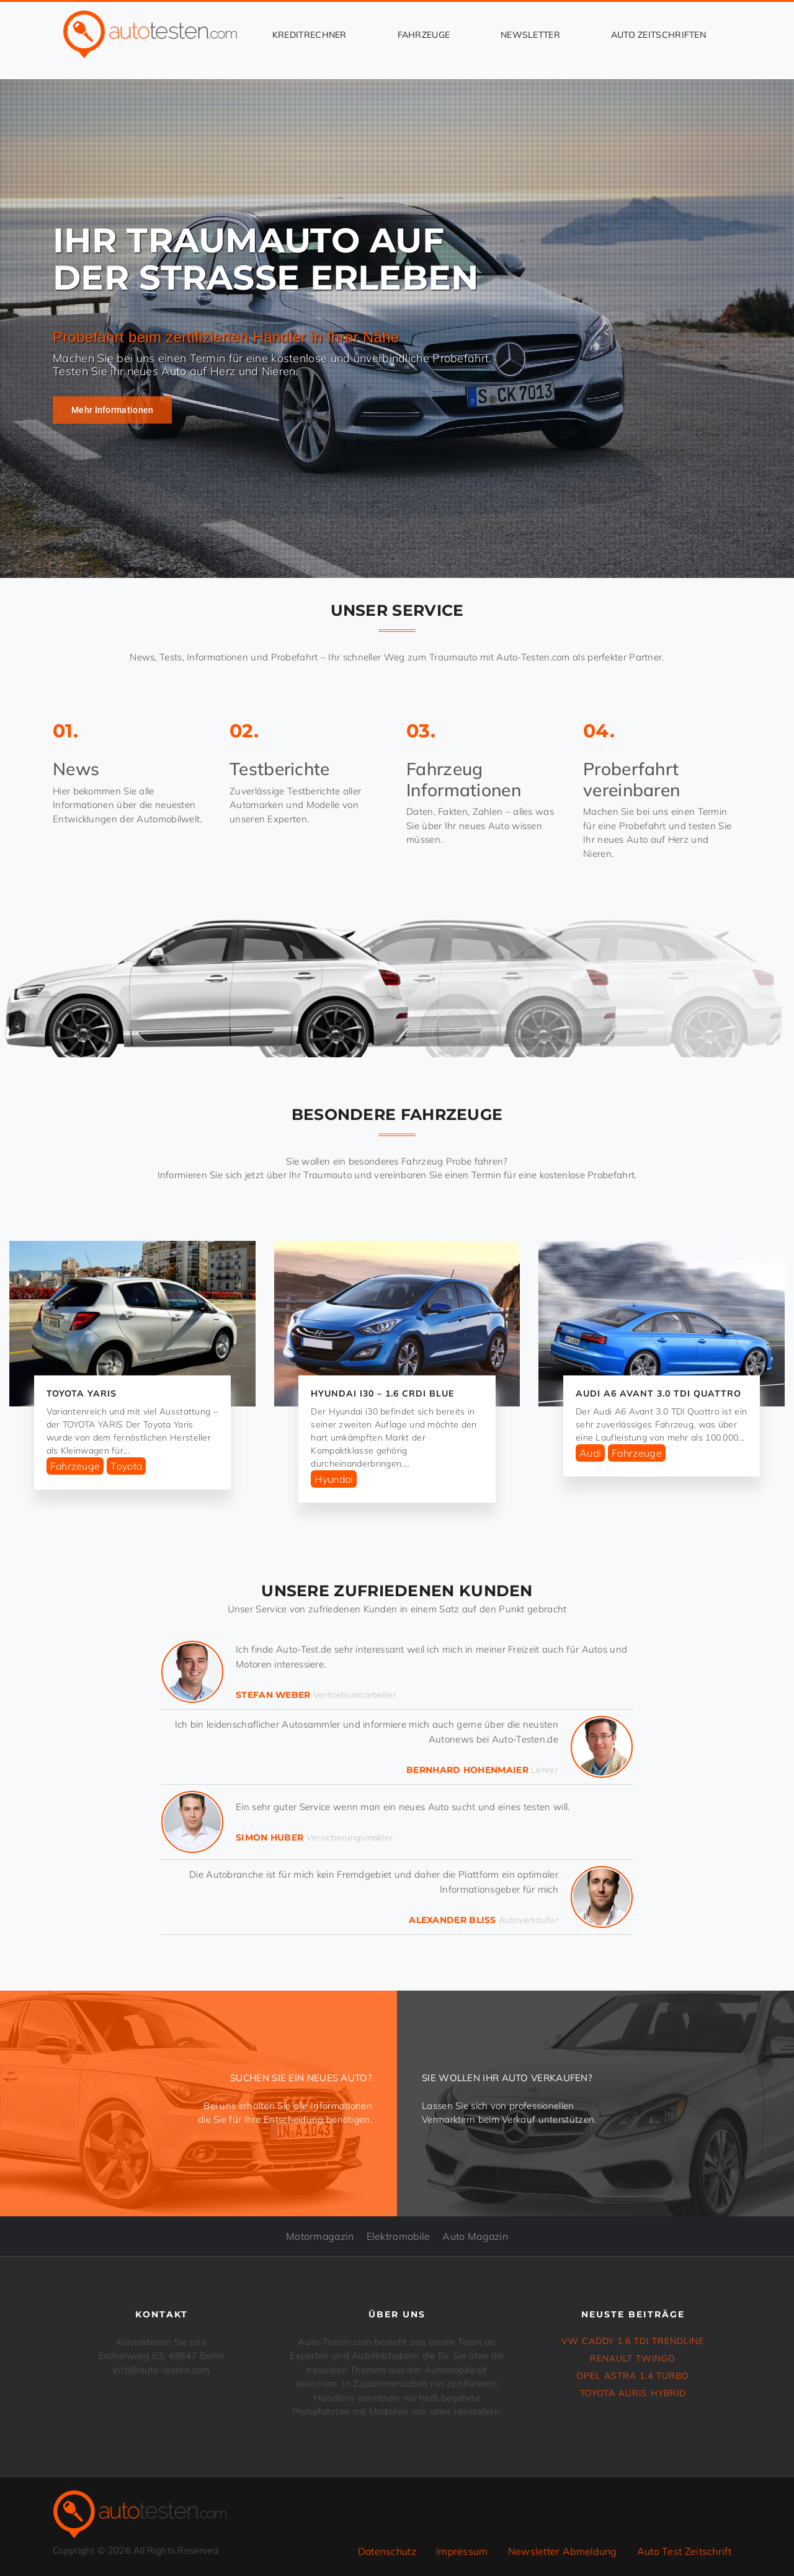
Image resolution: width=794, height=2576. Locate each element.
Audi (590, 1453)
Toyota (126, 1466)
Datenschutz (387, 2551)
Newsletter (530, 34)
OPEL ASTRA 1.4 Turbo (632, 2375)
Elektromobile (398, 2236)
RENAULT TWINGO (633, 2358)
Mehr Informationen (112, 410)
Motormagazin (320, 2236)
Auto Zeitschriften (658, 34)
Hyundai (333, 1479)
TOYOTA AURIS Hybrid (633, 2393)
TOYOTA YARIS (82, 1393)
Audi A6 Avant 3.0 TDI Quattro (658, 1393)
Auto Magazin (475, 2236)
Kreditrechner (309, 34)
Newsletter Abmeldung (562, 2551)
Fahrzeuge (424, 34)
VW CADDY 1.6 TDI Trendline (632, 2341)
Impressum (462, 2551)
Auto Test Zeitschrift (684, 2551)
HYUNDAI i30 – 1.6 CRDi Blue (382, 1393)
